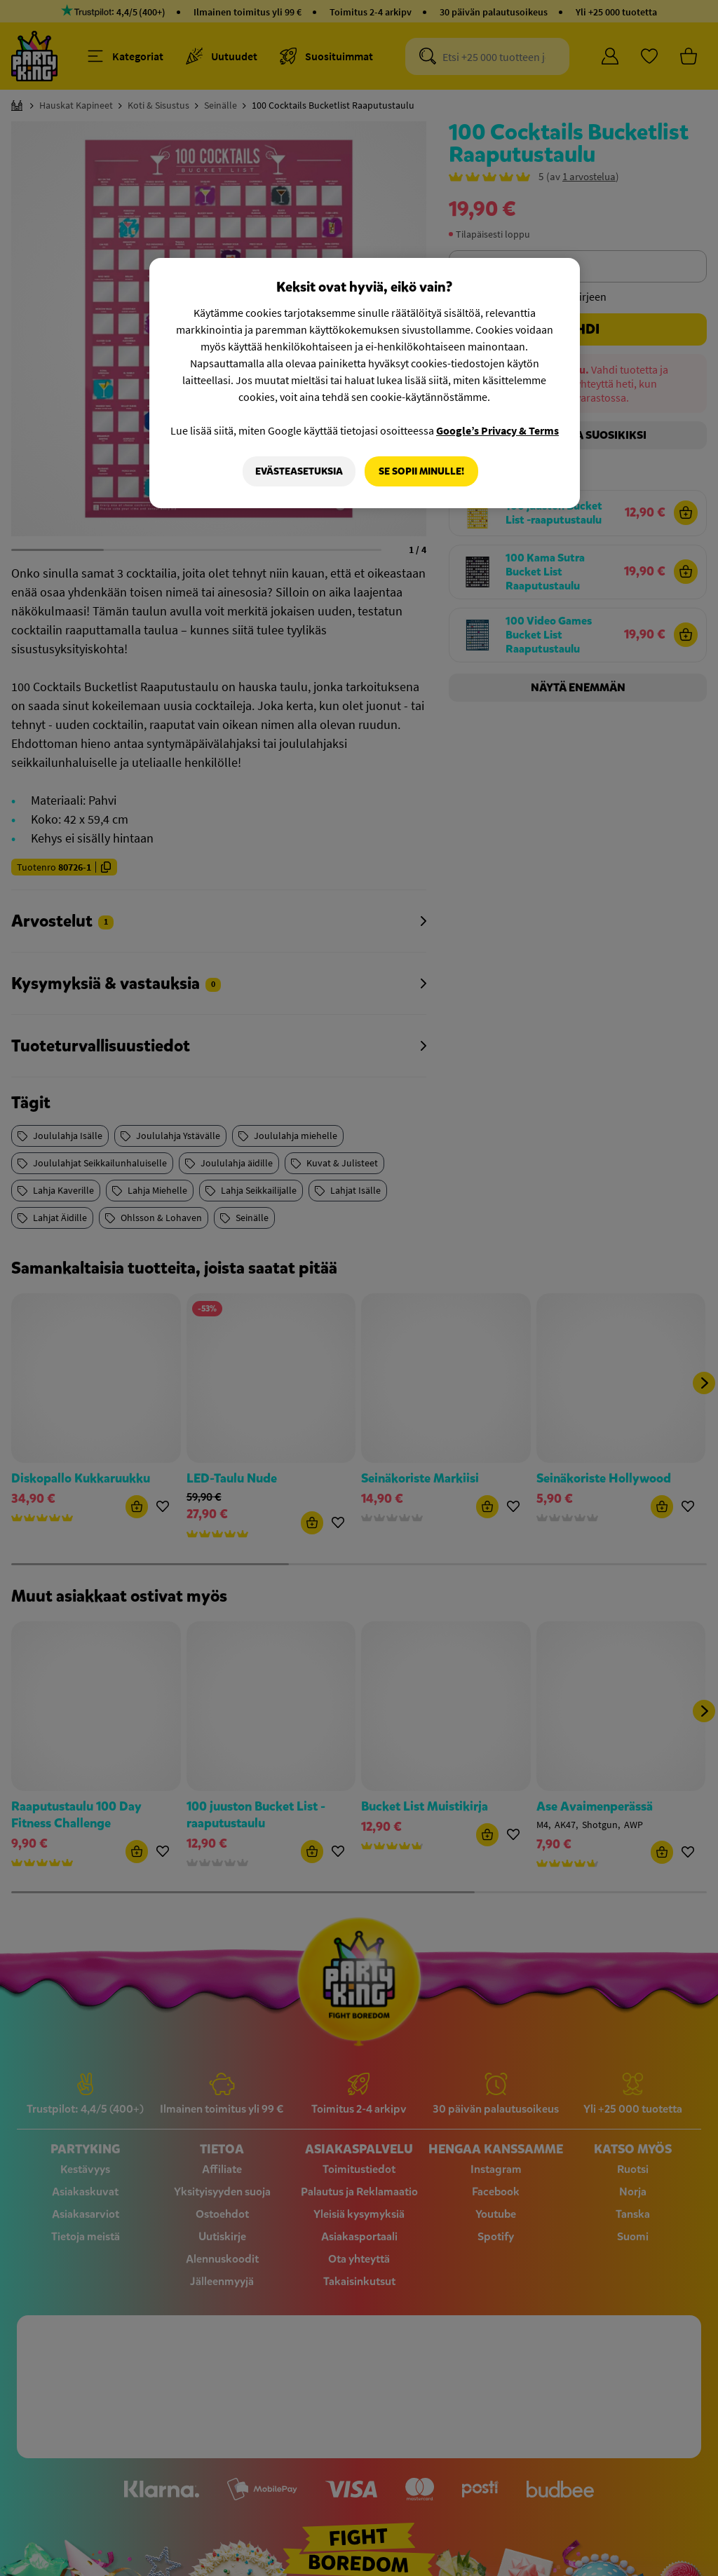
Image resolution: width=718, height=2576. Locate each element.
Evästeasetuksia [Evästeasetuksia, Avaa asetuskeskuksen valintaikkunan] (298, 471)
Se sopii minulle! (421, 471)
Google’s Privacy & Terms (497, 430)
